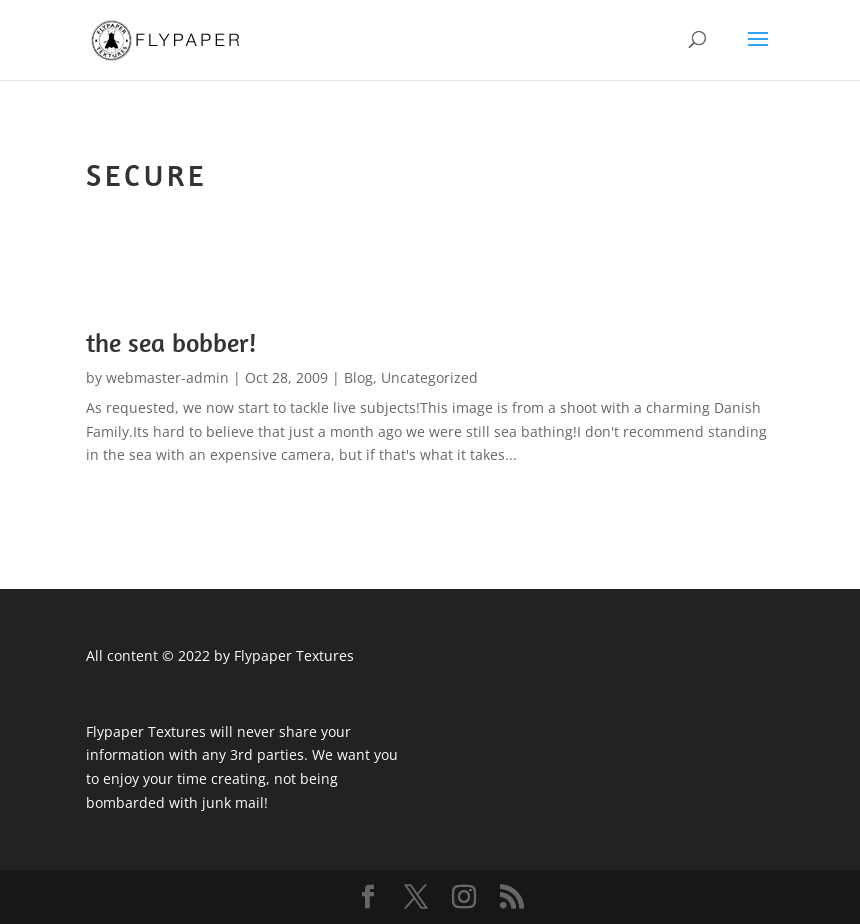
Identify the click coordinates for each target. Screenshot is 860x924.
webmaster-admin (167, 377)
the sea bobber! (171, 342)
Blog (358, 377)
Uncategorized (429, 377)
